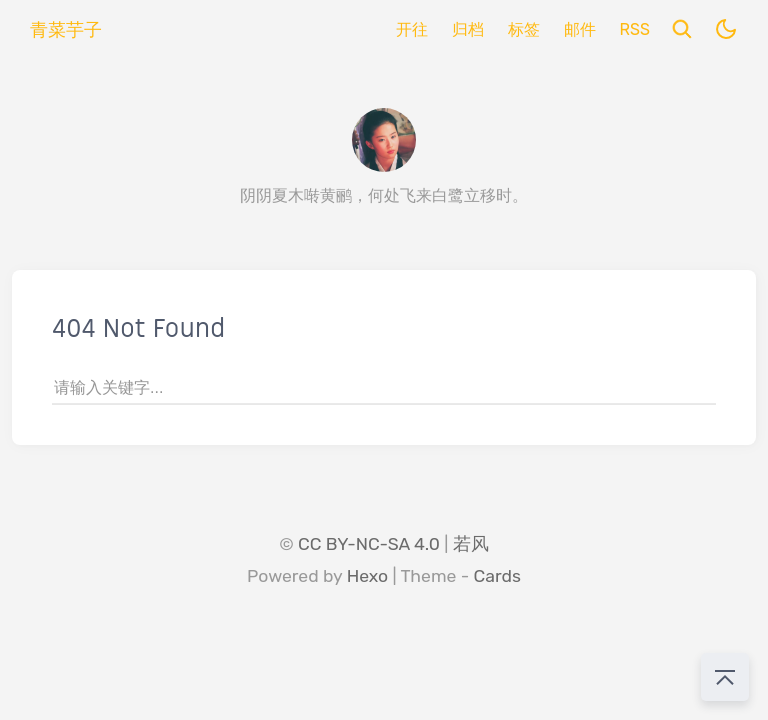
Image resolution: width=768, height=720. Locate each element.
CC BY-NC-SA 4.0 (369, 544)
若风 (471, 544)
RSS (635, 29)
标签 (524, 29)
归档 (468, 29)
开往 (412, 29)
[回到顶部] (725, 677)
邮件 (580, 29)
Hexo (368, 576)
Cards (497, 576)
